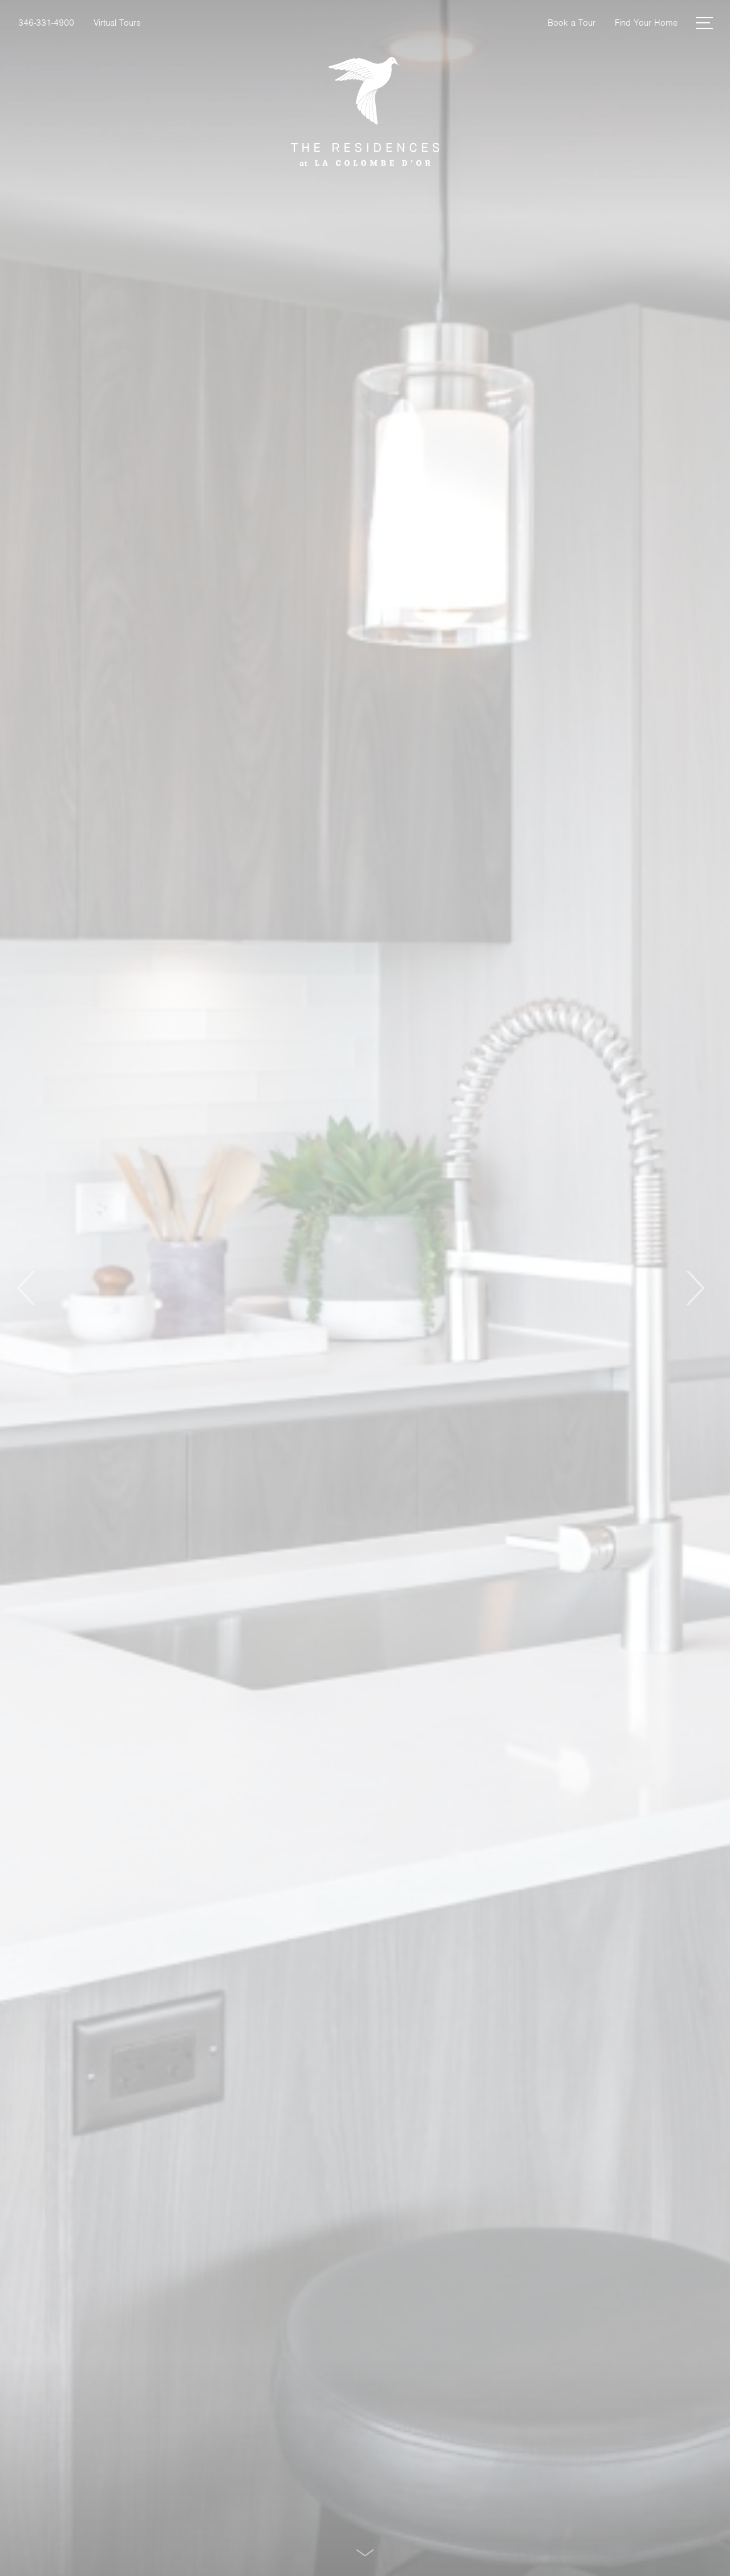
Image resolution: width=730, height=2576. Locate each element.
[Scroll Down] (365, 2552)
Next (694, 1288)
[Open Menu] (704, 23)
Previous (27, 1288)
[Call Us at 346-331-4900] (46, 23)
